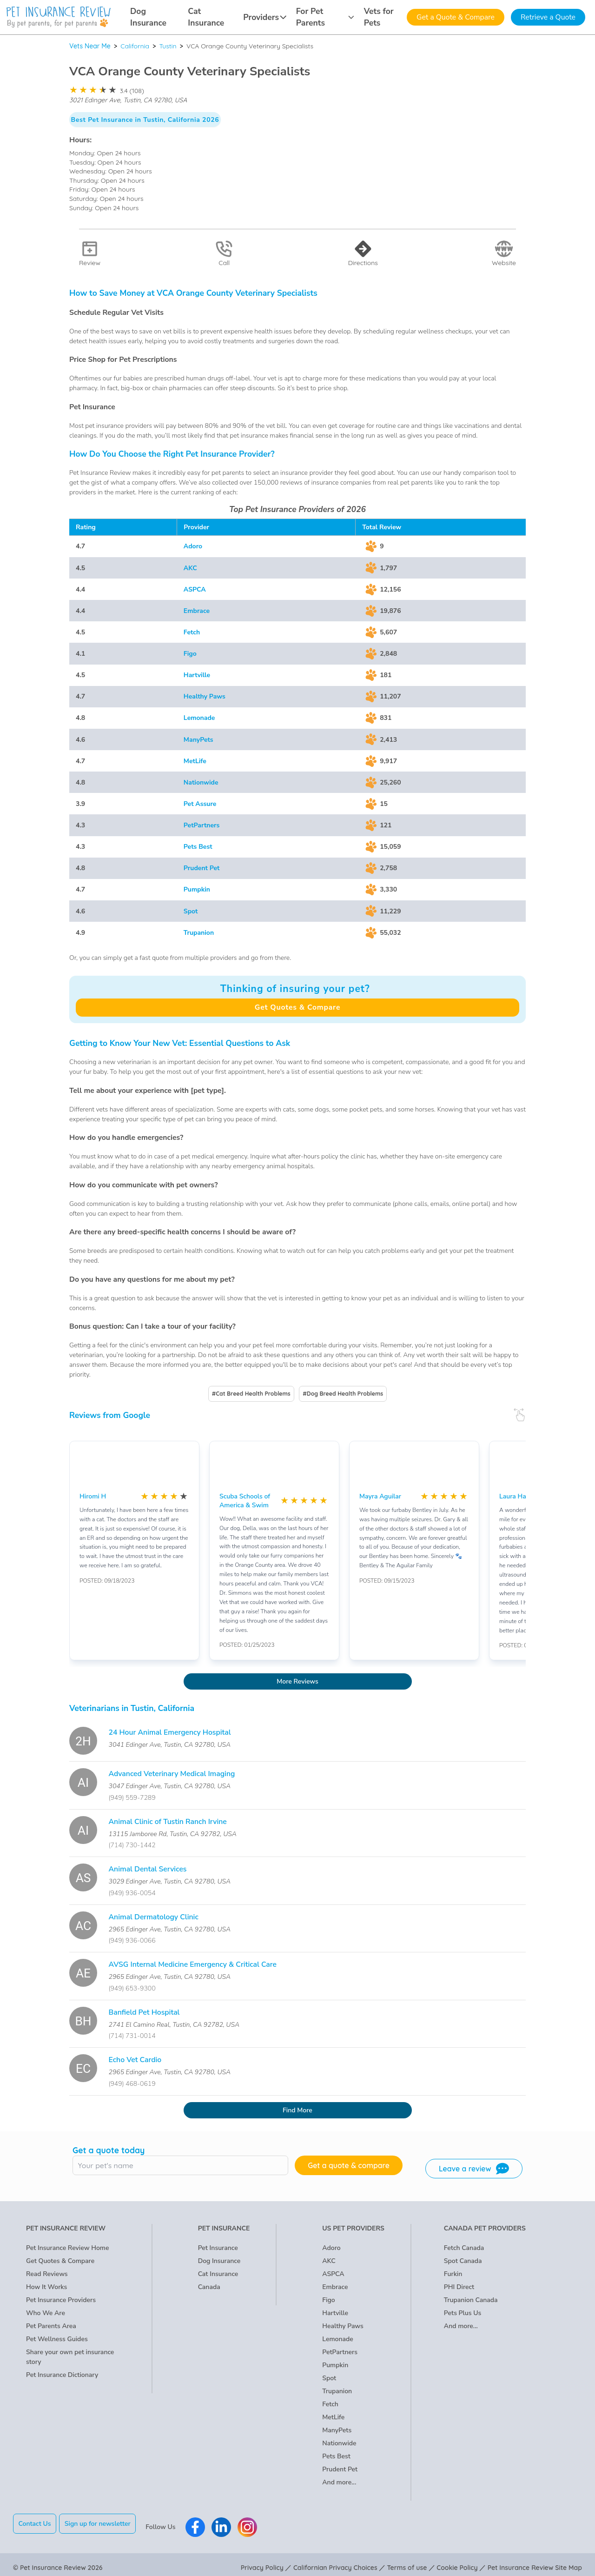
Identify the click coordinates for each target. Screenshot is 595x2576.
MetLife (195, 761)
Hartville (197, 675)
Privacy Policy (262, 2561)
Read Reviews (47, 2274)
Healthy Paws (204, 696)
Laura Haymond (522, 1496)
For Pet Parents (325, 17)
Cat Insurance (206, 17)
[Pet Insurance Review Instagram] (254, 2523)
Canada (209, 2287)
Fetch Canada (464, 2247)
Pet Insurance (218, 2247)
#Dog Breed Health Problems (343, 1393)
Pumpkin (197, 889)
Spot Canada (463, 2260)
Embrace (197, 610)
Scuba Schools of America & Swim (244, 1501)
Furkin (453, 2274)
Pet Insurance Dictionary (62, 2374)
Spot (191, 911)
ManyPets (198, 739)
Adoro (193, 546)
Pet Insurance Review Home (67, 2247)
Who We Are (45, 2313)
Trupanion (199, 932)
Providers (264, 17)
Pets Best (198, 846)
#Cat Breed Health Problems (251, 1393)
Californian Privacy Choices (335, 2561)
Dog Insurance (148, 17)
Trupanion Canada (471, 2300)
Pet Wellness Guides (57, 2339)
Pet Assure (200, 803)
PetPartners (201, 825)
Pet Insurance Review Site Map (535, 2561)
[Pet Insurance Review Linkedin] (228, 2523)
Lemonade (199, 717)
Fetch (192, 632)
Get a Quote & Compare (455, 17)
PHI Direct (459, 2287)
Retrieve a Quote (548, 17)
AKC (190, 568)
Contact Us (35, 2523)
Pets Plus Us (462, 2313)
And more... (339, 2482)
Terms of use (407, 2561)
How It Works (46, 2287)
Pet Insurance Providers (61, 2300)
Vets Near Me (90, 46)
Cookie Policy (456, 2561)
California (134, 46)
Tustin (167, 46)
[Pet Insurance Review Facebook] (202, 2523)
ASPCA (195, 589)
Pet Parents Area (51, 2326)
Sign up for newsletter (104, 2523)
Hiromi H (92, 1496)
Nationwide (201, 782)
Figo (190, 653)
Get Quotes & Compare (297, 1007)
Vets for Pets (379, 17)
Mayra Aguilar (380, 1496)
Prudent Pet (202, 868)
